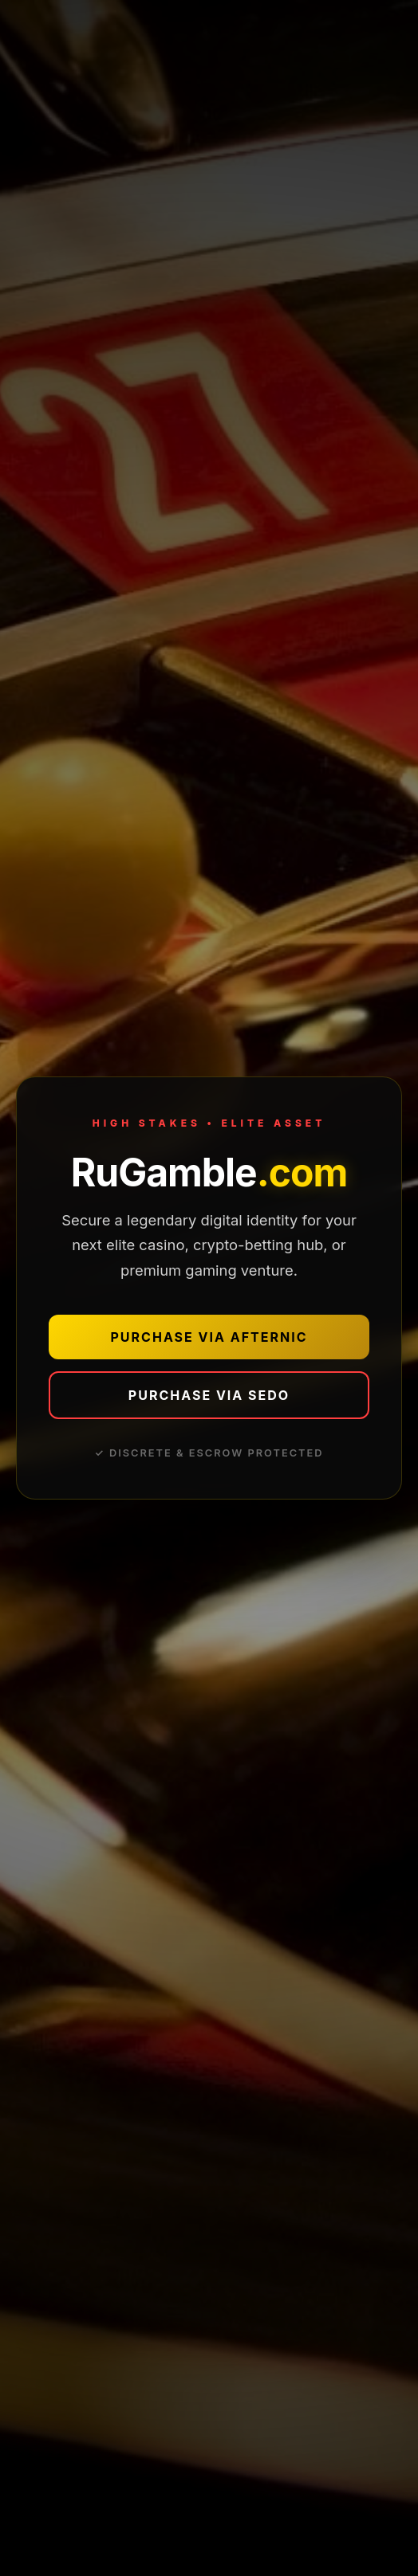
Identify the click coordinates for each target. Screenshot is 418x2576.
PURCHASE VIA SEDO (209, 1395)
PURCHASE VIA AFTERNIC (209, 1337)
